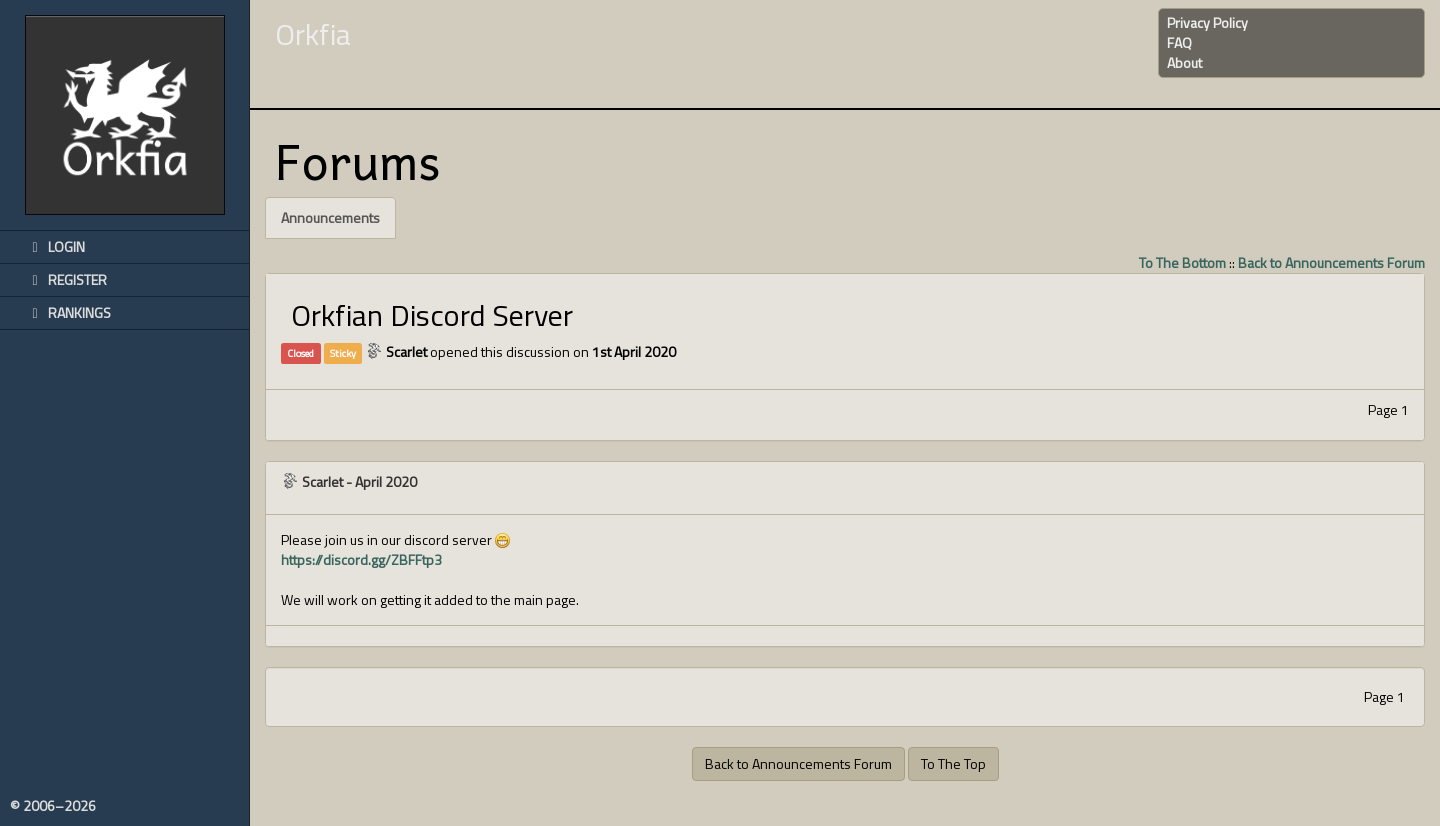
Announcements (330, 217)
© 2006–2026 (53, 806)
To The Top (953, 763)
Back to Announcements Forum (1331, 262)
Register (66, 279)
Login (55, 246)
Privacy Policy (1207, 22)
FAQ (1179, 42)
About (1184, 62)
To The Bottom (1182, 262)
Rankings (68, 312)
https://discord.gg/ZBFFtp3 (361, 559)
